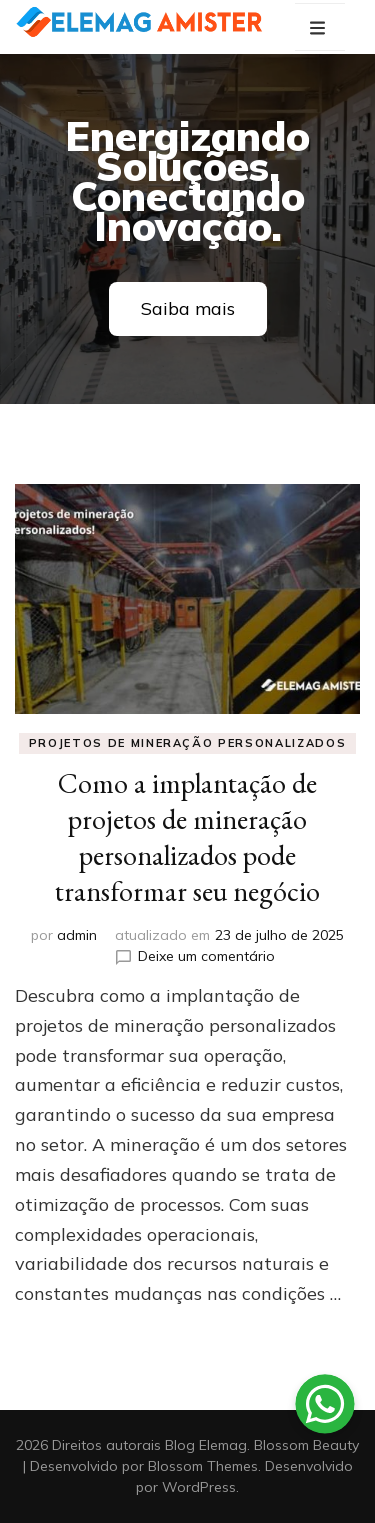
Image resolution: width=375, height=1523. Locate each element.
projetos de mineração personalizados (187, 743)
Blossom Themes (203, 1466)
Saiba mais (188, 308)
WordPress (199, 1487)
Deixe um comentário (206, 956)
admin (77, 935)
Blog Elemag (206, 1445)
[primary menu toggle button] (320, 29)
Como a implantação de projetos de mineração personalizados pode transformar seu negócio (187, 837)
